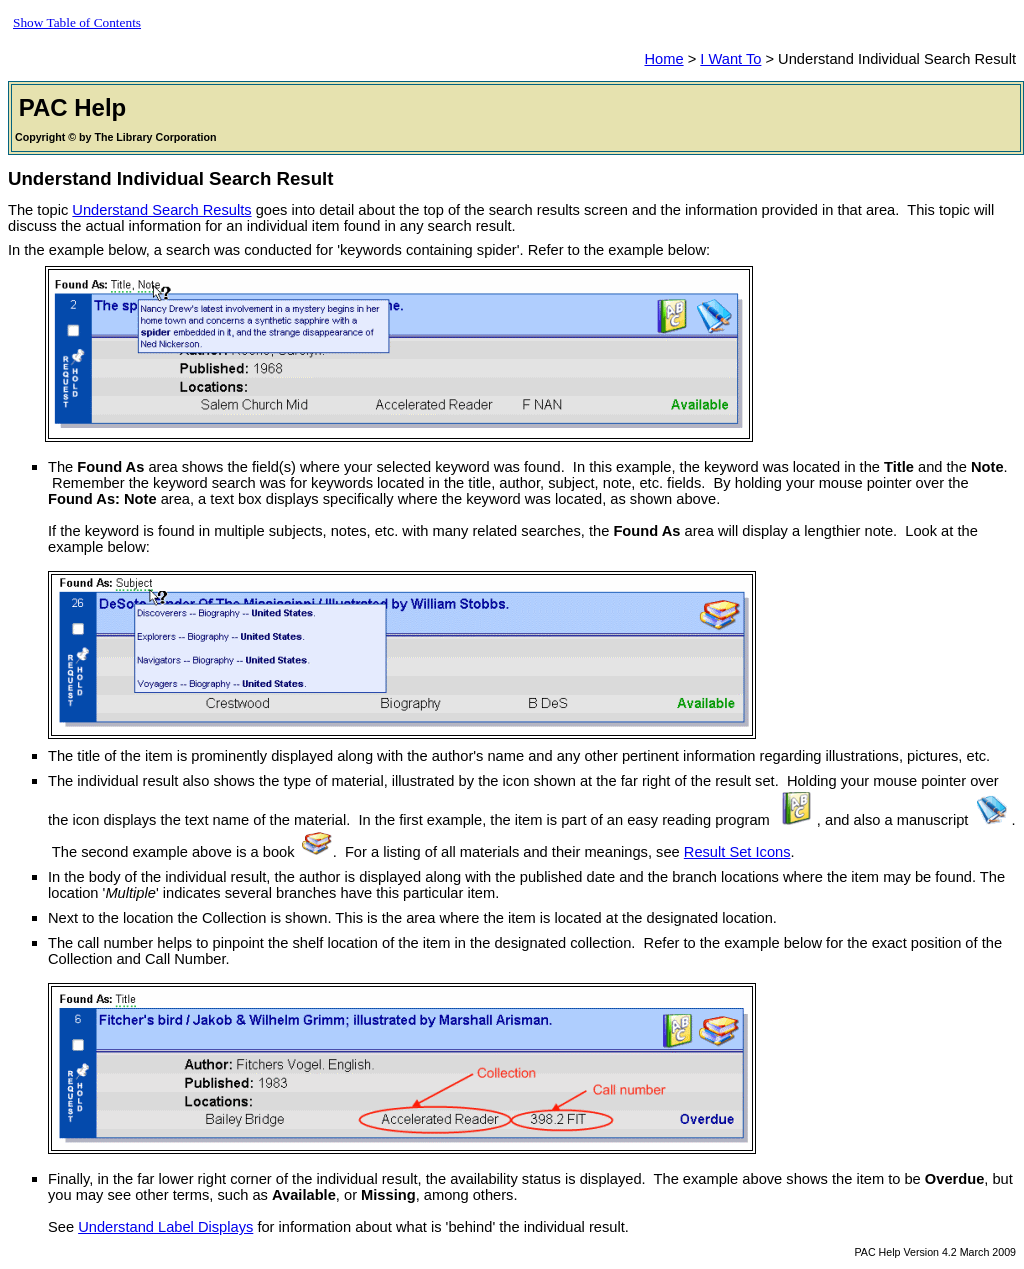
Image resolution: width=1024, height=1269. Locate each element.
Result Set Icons (737, 852)
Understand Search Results (161, 210)
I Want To (730, 59)
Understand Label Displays (165, 1227)
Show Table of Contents (77, 22)
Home (663, 59)
